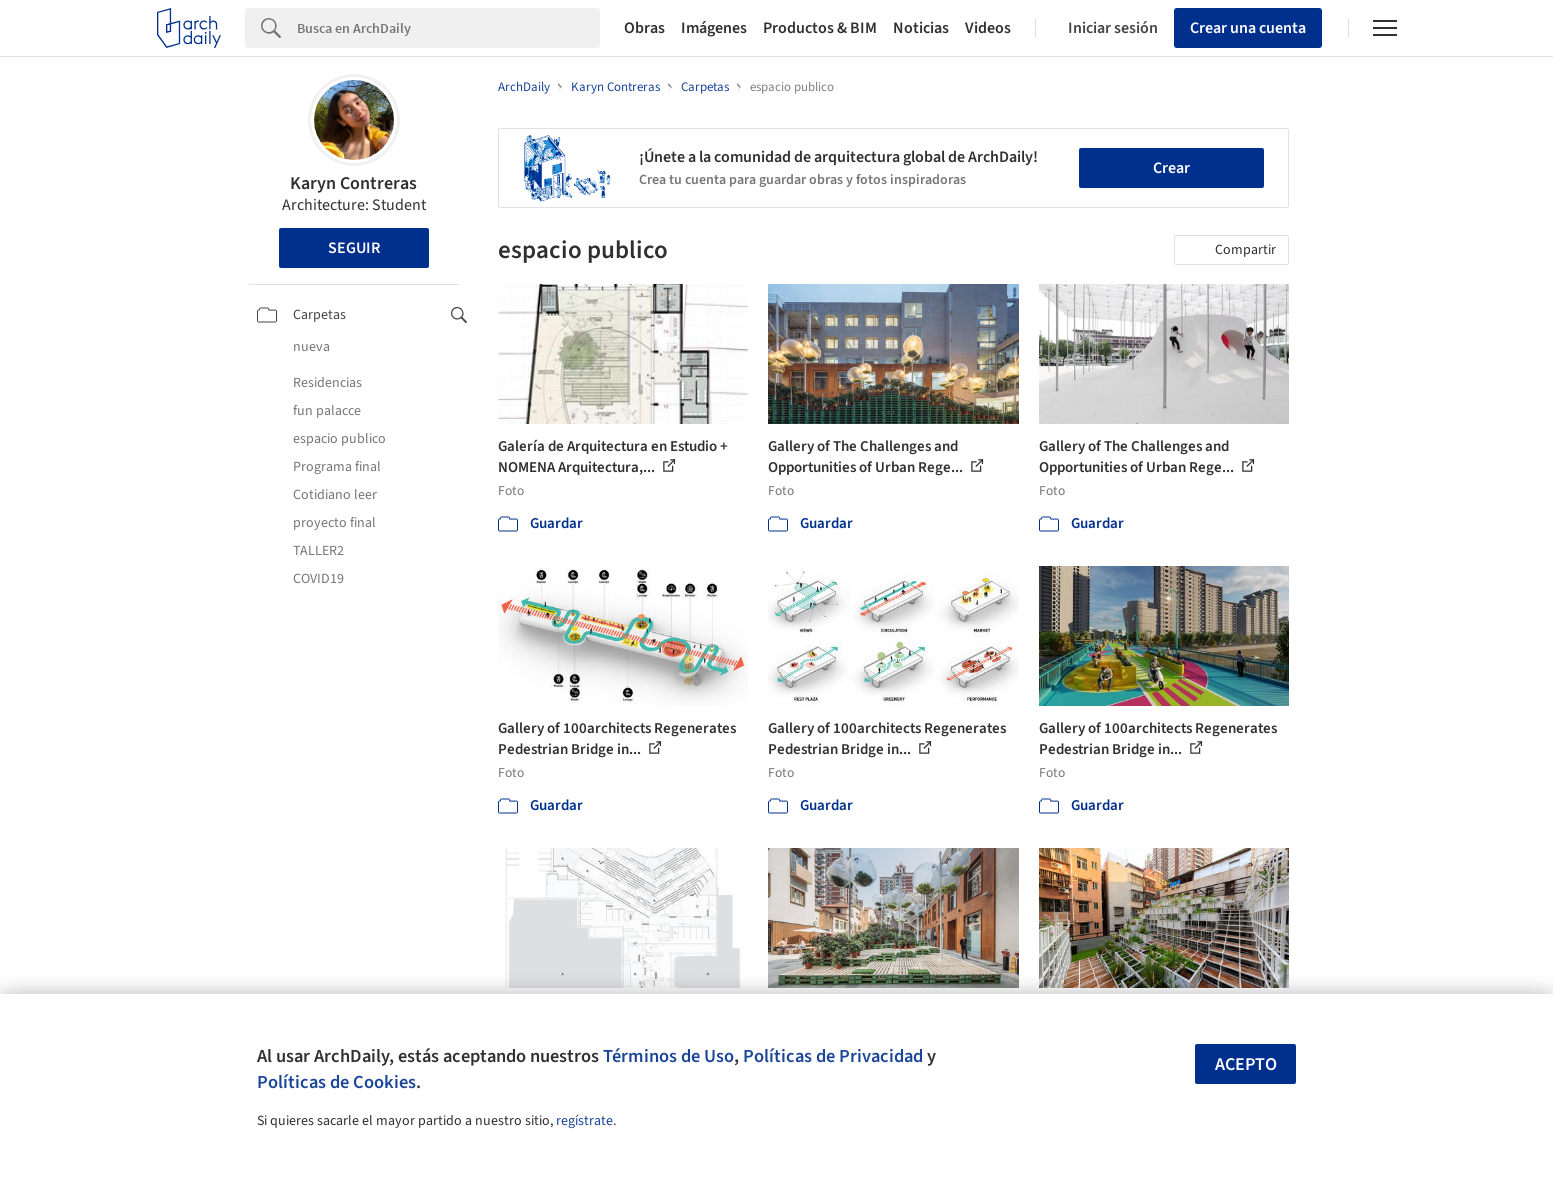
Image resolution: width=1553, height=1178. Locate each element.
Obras (644, 28)
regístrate (584, 1121)
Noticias (921, 28)
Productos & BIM (820, 28)
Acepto (1246, 1064)
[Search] (448, 28)
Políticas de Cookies (336, 1082)
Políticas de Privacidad (833, 1056)
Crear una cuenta (1248, 28)
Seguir (354, 248)
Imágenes (714, 28)
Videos (988, 28)
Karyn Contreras (353, 183)
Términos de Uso (668, 1056)
